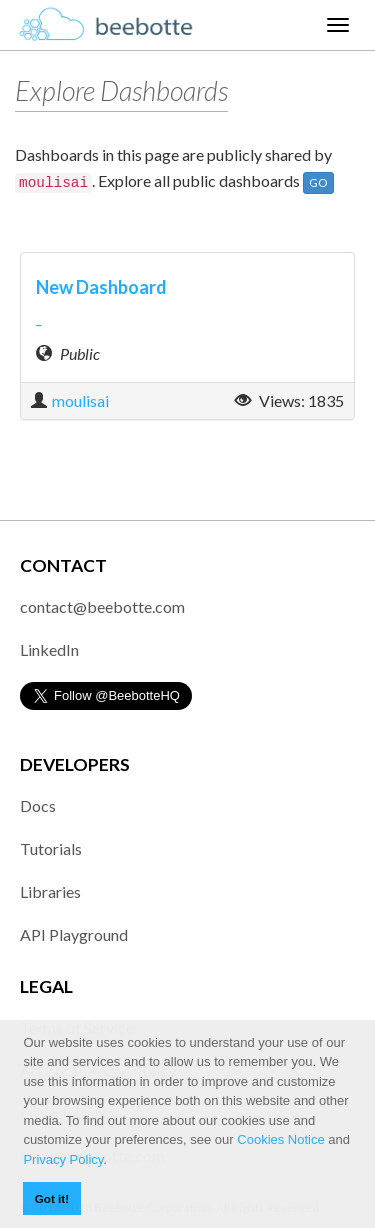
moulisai (80, 400)
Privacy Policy (63, 1159)
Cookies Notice (280, 1139)
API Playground (74, 934)
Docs (38, 805)
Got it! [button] (52, 1198)
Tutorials (51, 848)
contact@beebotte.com (102, 606)
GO (318, 182)
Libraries (50, 891)
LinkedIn (49, 649)
